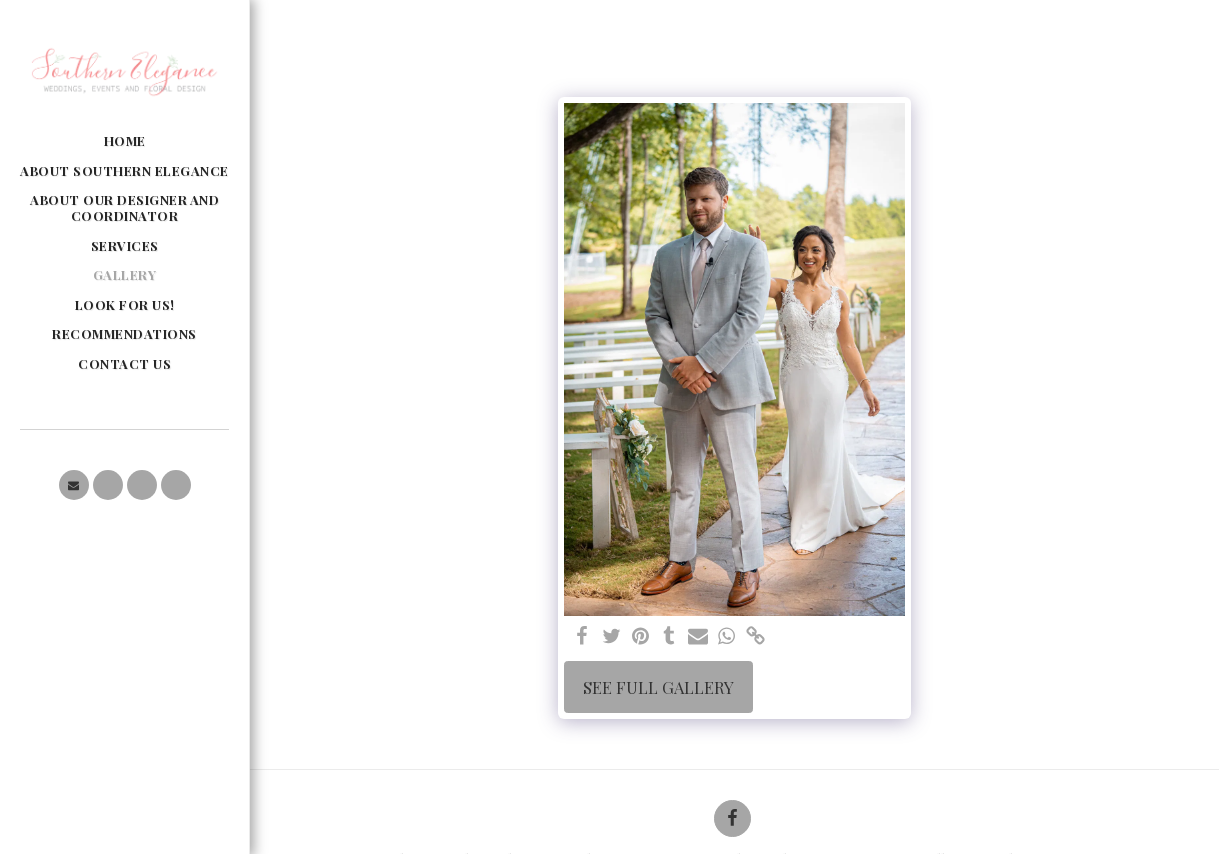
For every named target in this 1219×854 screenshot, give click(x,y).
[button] (74, 485)
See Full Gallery (658, 687)
